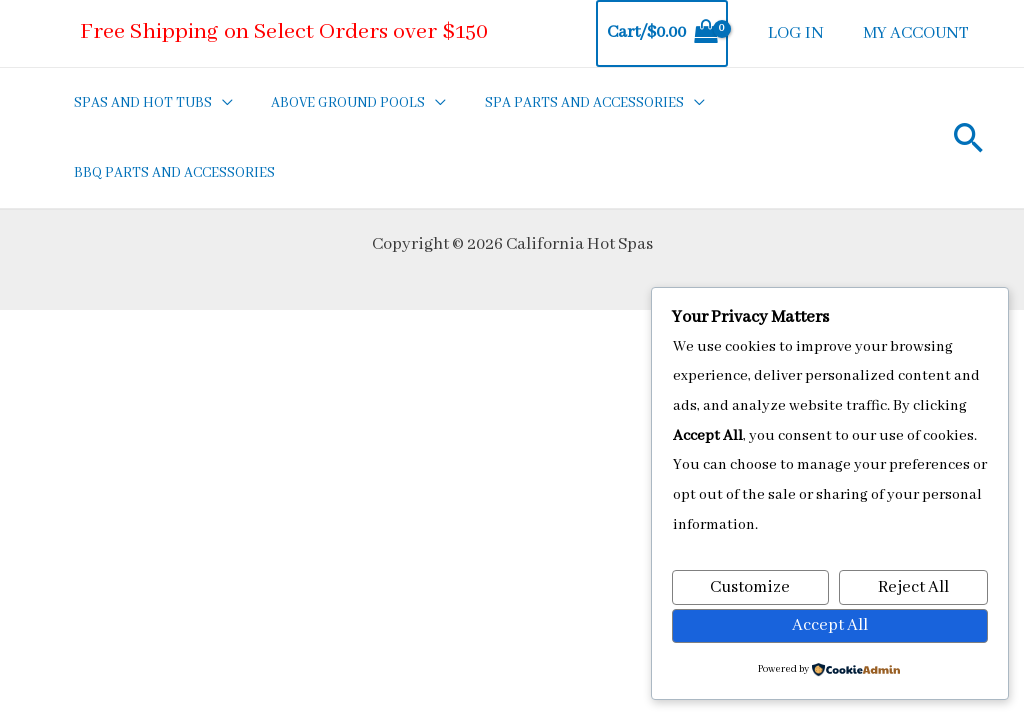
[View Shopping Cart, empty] (669, 33)
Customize (750, 586)
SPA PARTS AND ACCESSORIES (563, 103)
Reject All (913, 586)
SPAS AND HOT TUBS (139, 103)
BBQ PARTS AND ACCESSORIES (170, 173)
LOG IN (801, 33)
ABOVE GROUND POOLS (336, 103)
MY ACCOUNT (918, 33)
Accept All (830, 624)
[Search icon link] (969, 137)
